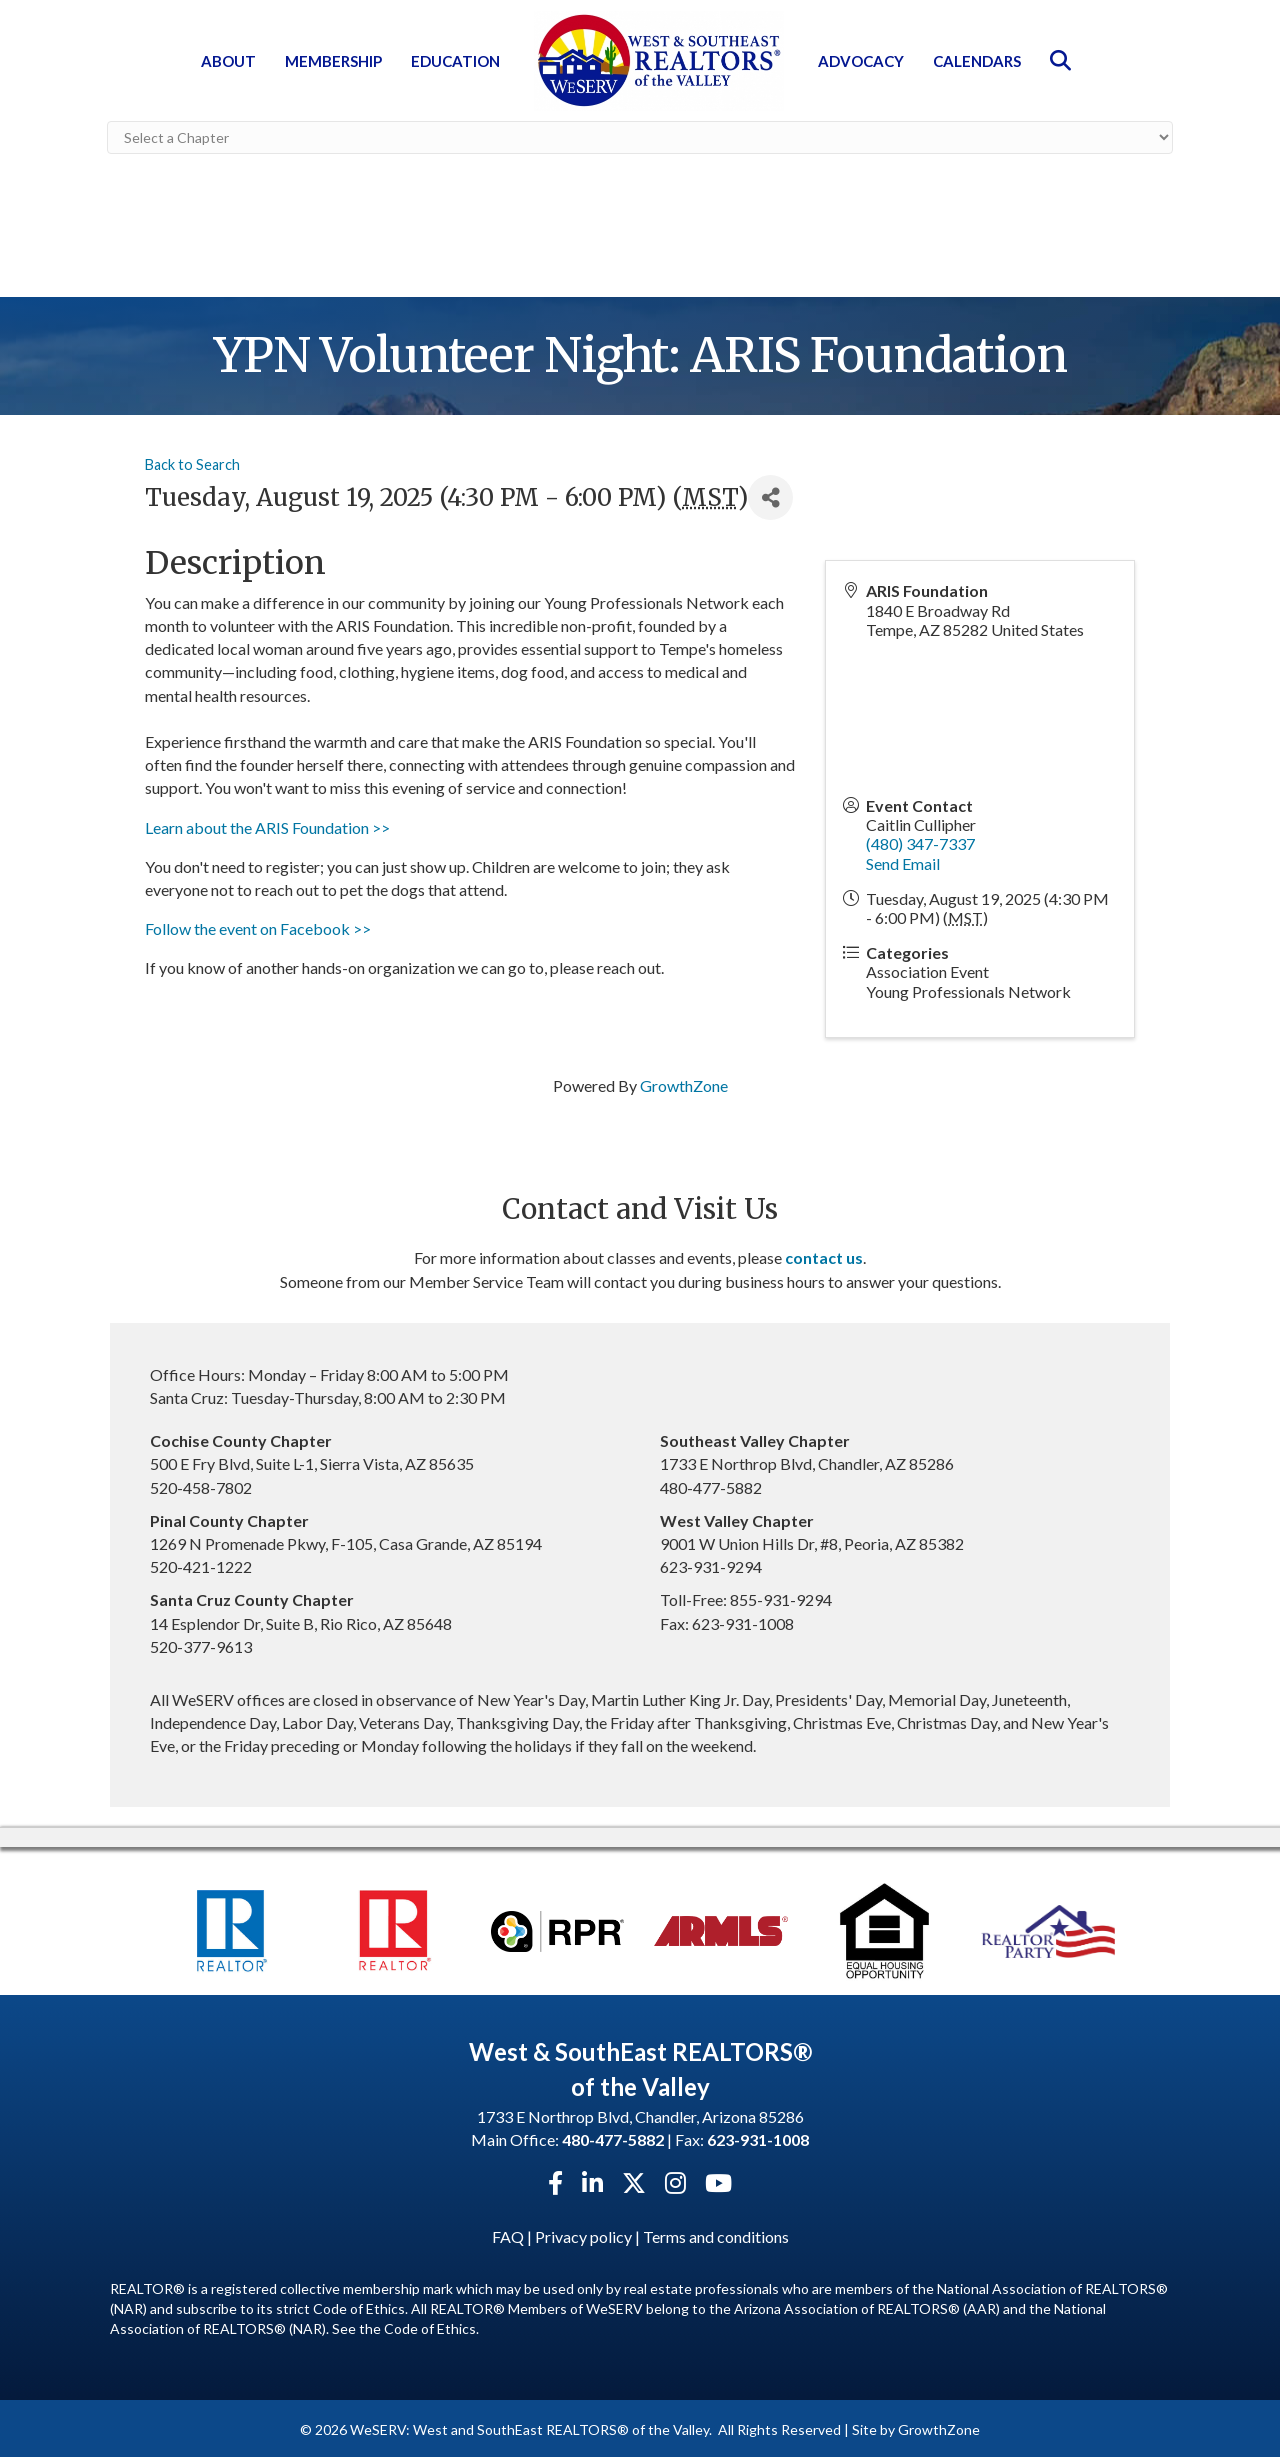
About (228, 61)
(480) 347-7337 (920, 841)
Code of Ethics (430, 2326)
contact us (824, 1255)
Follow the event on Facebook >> (258, 926)
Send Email (903, 860)
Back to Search (192, 461)
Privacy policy (583, 2234)
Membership (333, 61)
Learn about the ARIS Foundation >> (267, 824)
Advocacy (861, 61)
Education (455, 61)
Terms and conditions (716, 2234)
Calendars (977, 61)
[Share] (770, 495)
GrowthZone (684, 1082)
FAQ (508, 2234)
